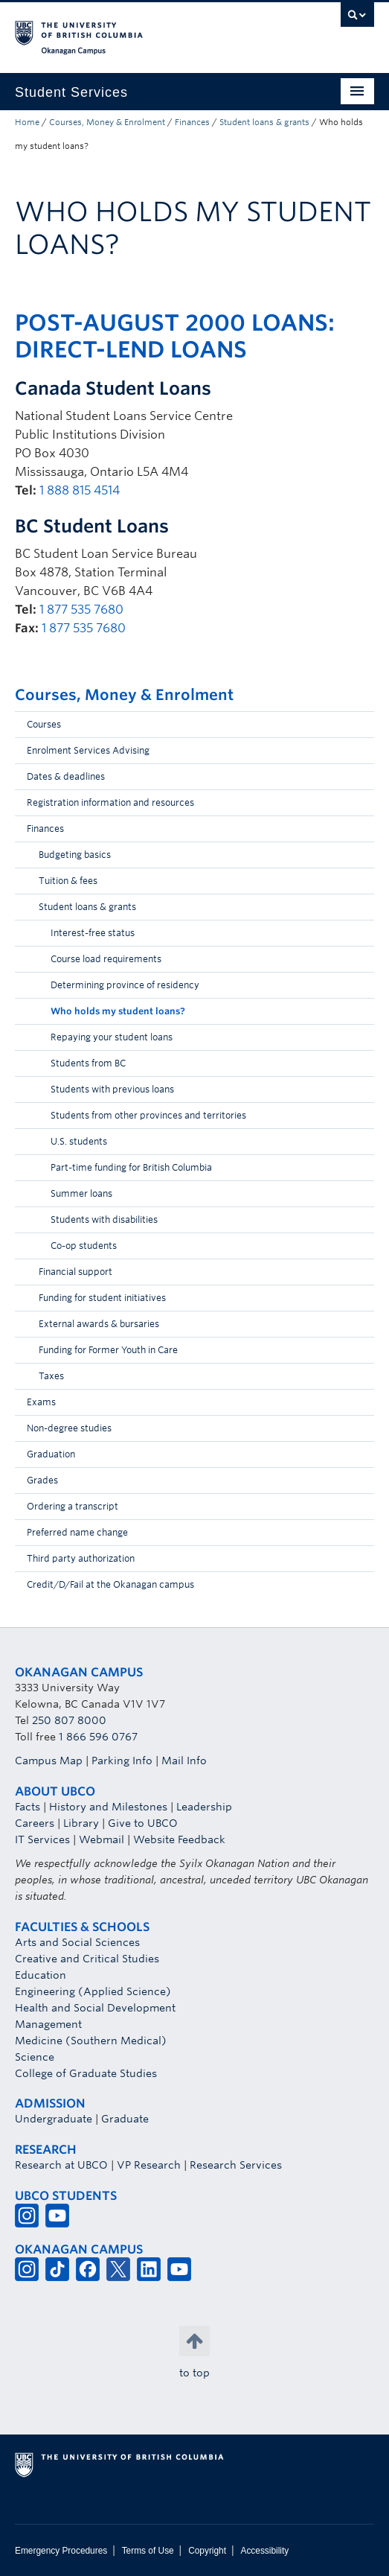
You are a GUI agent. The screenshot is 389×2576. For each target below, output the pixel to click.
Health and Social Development (95, 2008)
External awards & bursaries (99, 1323)
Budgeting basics (75, 854)
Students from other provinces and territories (148, 1115)
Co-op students (84, 1245)
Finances (192, 122)
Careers (34, 1823)
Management (48, 2024)
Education (40, 1975)
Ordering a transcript (72, 1506)
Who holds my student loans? (118, 1011)
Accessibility (264, 2550)
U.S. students (79, 1141)
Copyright (207, 2550)
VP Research (149, 2165)
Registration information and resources (110, 802)
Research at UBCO (61, 2165)
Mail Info (184, 1760)
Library (81, 1823)
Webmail (101, 1839)
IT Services (42, 1839)
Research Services (236, 2165)
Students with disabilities (104, 1219)
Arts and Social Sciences (77, 1942)
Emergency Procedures (61, 2550)
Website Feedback (179, 1839)
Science (34, 2057)
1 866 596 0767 (98, 1737)
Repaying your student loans (112, 1037)
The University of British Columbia (140, 30)
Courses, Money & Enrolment (107, 122)
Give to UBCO (143, 1823)
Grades (42, 1480)
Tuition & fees (68, 880)
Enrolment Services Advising (88, 750)
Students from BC (88, 1063)
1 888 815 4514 (79, 490)
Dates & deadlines (66, 776)
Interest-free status (93, 932)
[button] (359, 728)
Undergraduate (53, 2119)
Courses (44, 724)
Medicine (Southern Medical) (91, 2041)
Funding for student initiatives (102, 1297)
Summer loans (81, 1193)
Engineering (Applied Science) (93, 1991)
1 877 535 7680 (81, 609)
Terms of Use (148, 2550)
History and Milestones (108, 1807)
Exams (41, 1402)
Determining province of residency (125, 984)
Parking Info (121, 1760)
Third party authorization (81, 1558)
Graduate (125, 2119)
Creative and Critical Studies (87, 1959)
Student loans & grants (264, 122)
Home (27, 122)
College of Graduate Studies (86, 2073)
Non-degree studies (69, 1428)
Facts (27, 1807)
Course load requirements (106, 958)
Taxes (51, 1375)
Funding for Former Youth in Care (108, 1349)
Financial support (75, 1271)
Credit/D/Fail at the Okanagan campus (110, 1584)
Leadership (204, 1807)
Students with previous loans (112, 1089)
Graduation (51, 1454)
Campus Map (49, 1760)
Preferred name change (77, 1532)
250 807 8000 (69, 1720)
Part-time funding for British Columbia (131, 1167)
